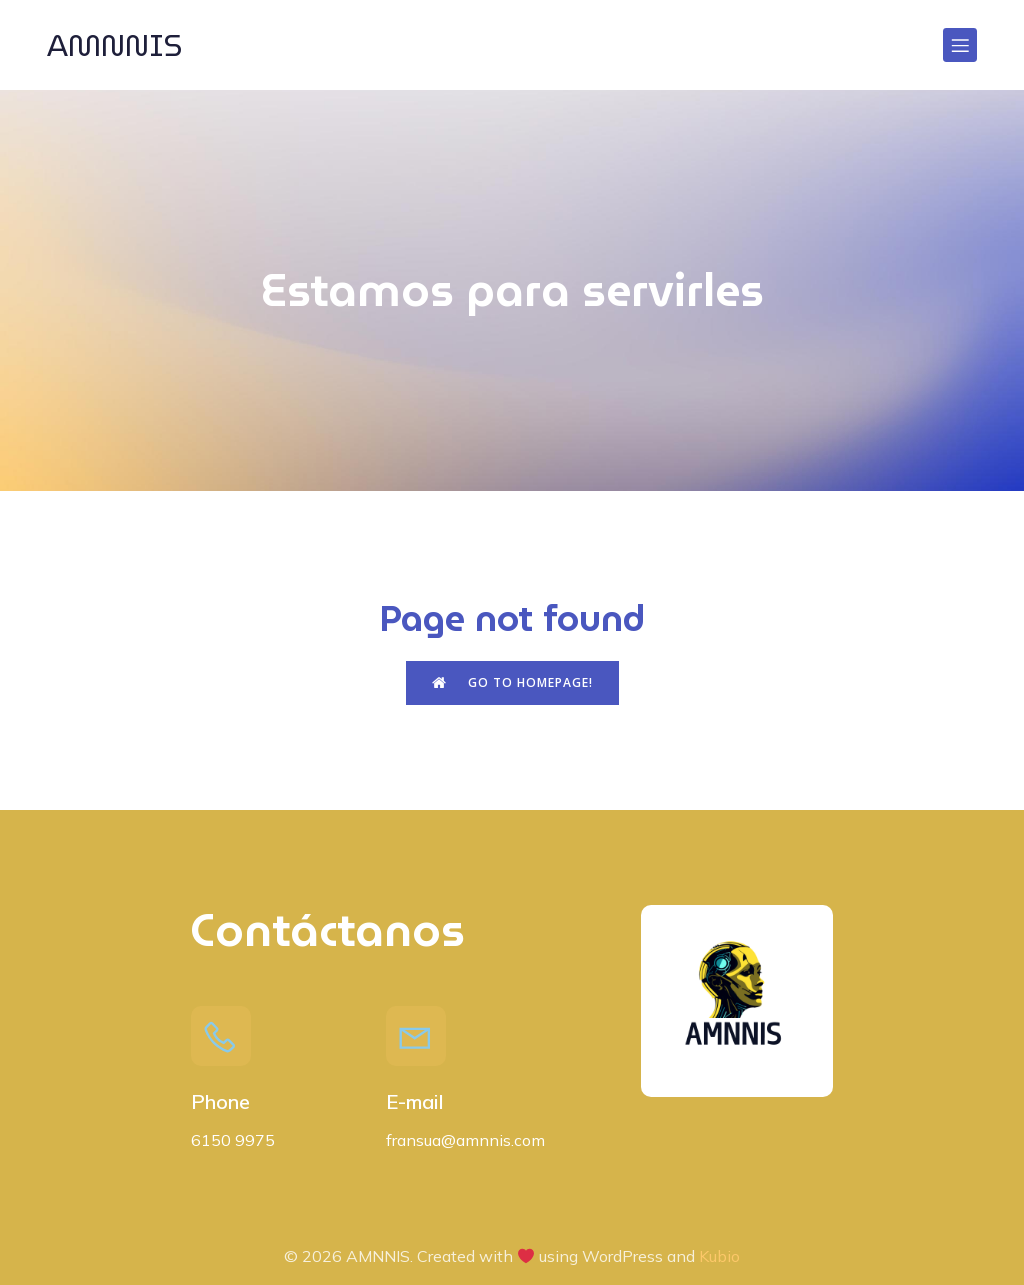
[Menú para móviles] (960, 45)
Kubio (719, 1256)
